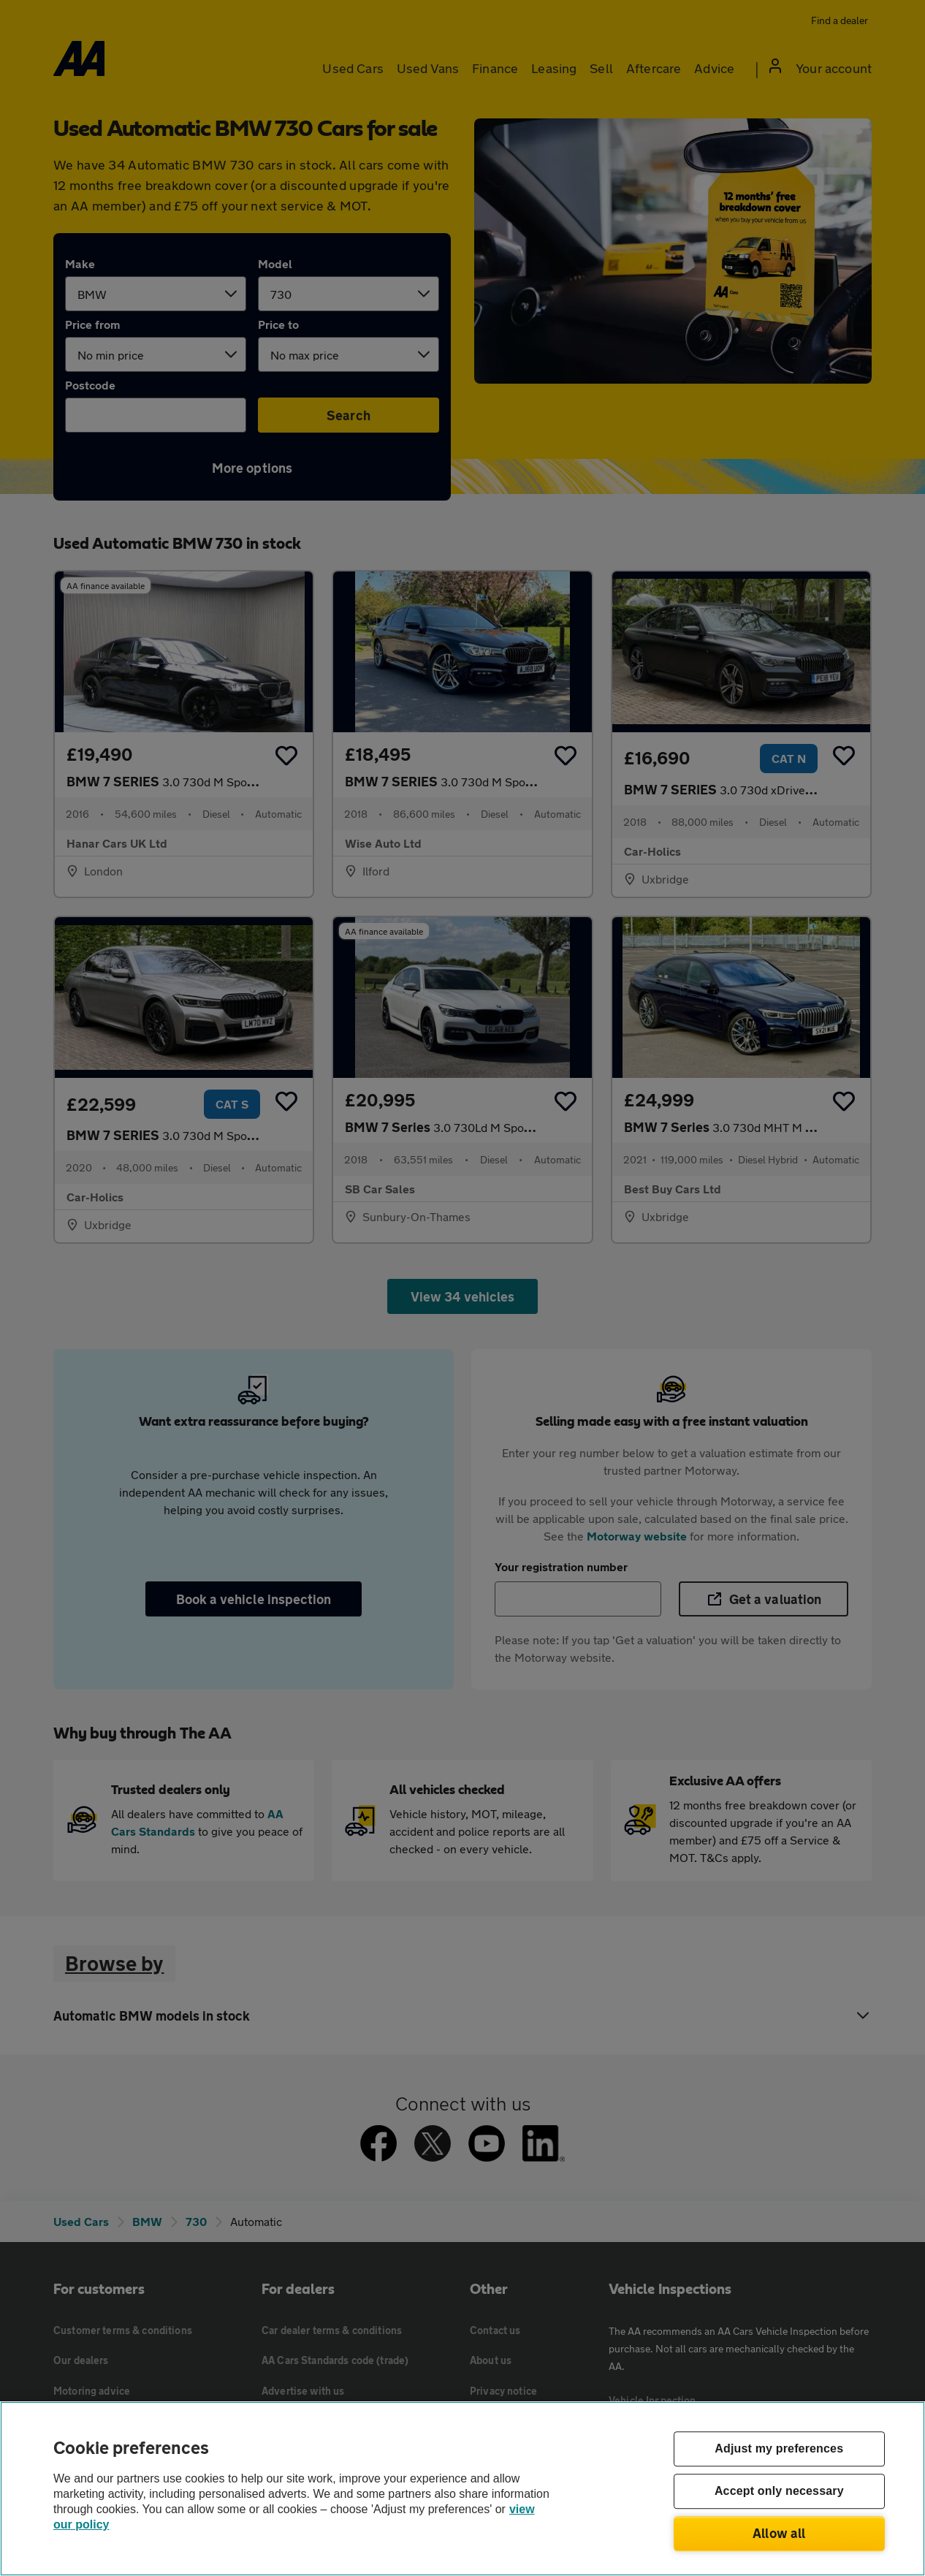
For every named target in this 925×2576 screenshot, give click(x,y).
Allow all (779, 2533)
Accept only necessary (779, 2491)
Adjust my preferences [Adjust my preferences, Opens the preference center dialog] (779, 2449)
